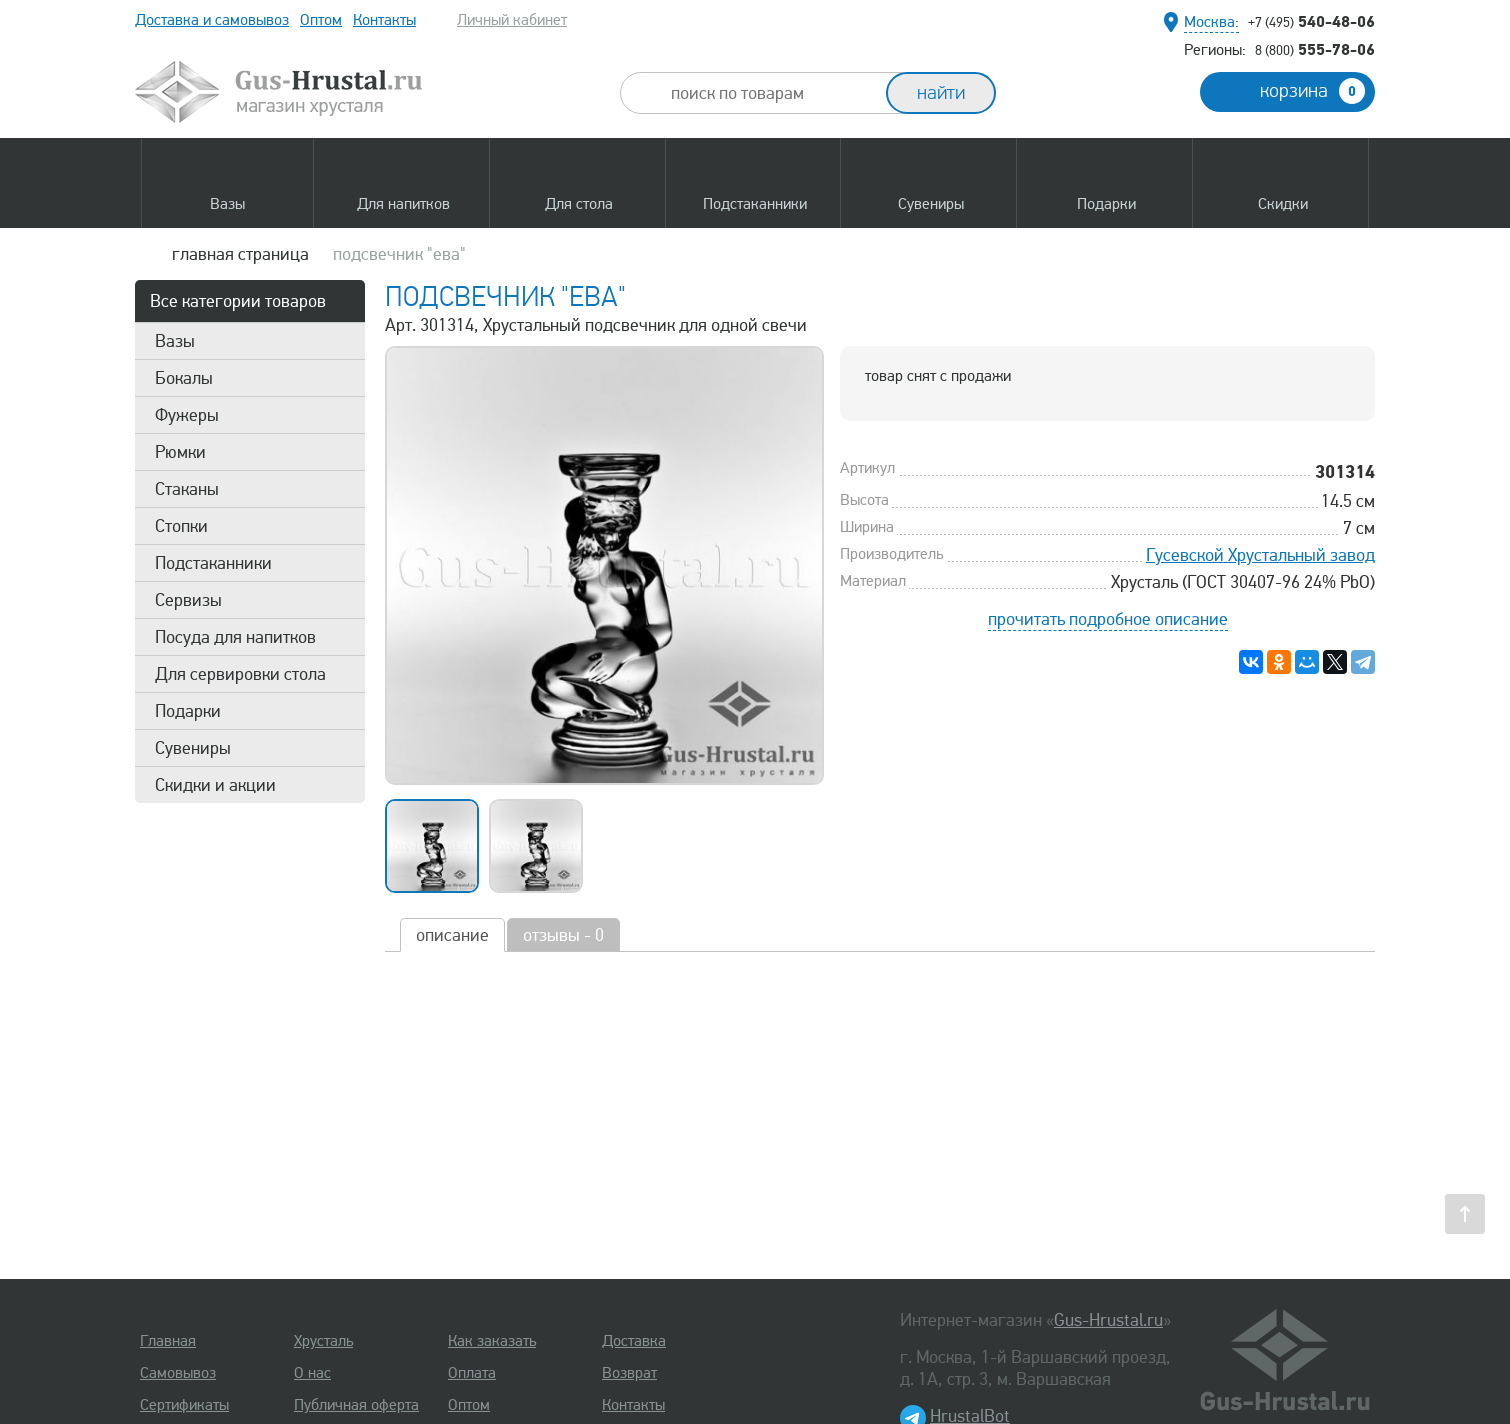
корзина (1312, 91)
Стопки (181, 526)
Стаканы (187, 489)
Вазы (175, 341)
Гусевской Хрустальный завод (1260, 555)
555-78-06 (1315, 49)
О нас (312, 1373)
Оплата (472, 1373)
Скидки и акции (215, 785)
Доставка (634, 1341)
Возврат (629, 1373)
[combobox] (771, 93)
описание (452, 935)
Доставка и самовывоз (212, 20)
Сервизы (188, 600)
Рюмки (180, 452)
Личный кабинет (512, 20)
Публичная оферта (356, 1405)
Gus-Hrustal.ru (1108, 1320)
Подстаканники (213, 563)
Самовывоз (178, 1373)
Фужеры (187, 415)
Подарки (188, 711)
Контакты (384, 20)
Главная (168, 1341)
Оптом (321, 20)
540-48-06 (1311, 21)
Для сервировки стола (240, 674)
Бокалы (184, 378)
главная (240, 254)
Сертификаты (184, 1405)
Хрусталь (323, 1341)
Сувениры (193, 748)
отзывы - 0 (563, 935)
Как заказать (492, 1341)
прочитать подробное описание (1108, 619)
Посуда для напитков (235, 637)
